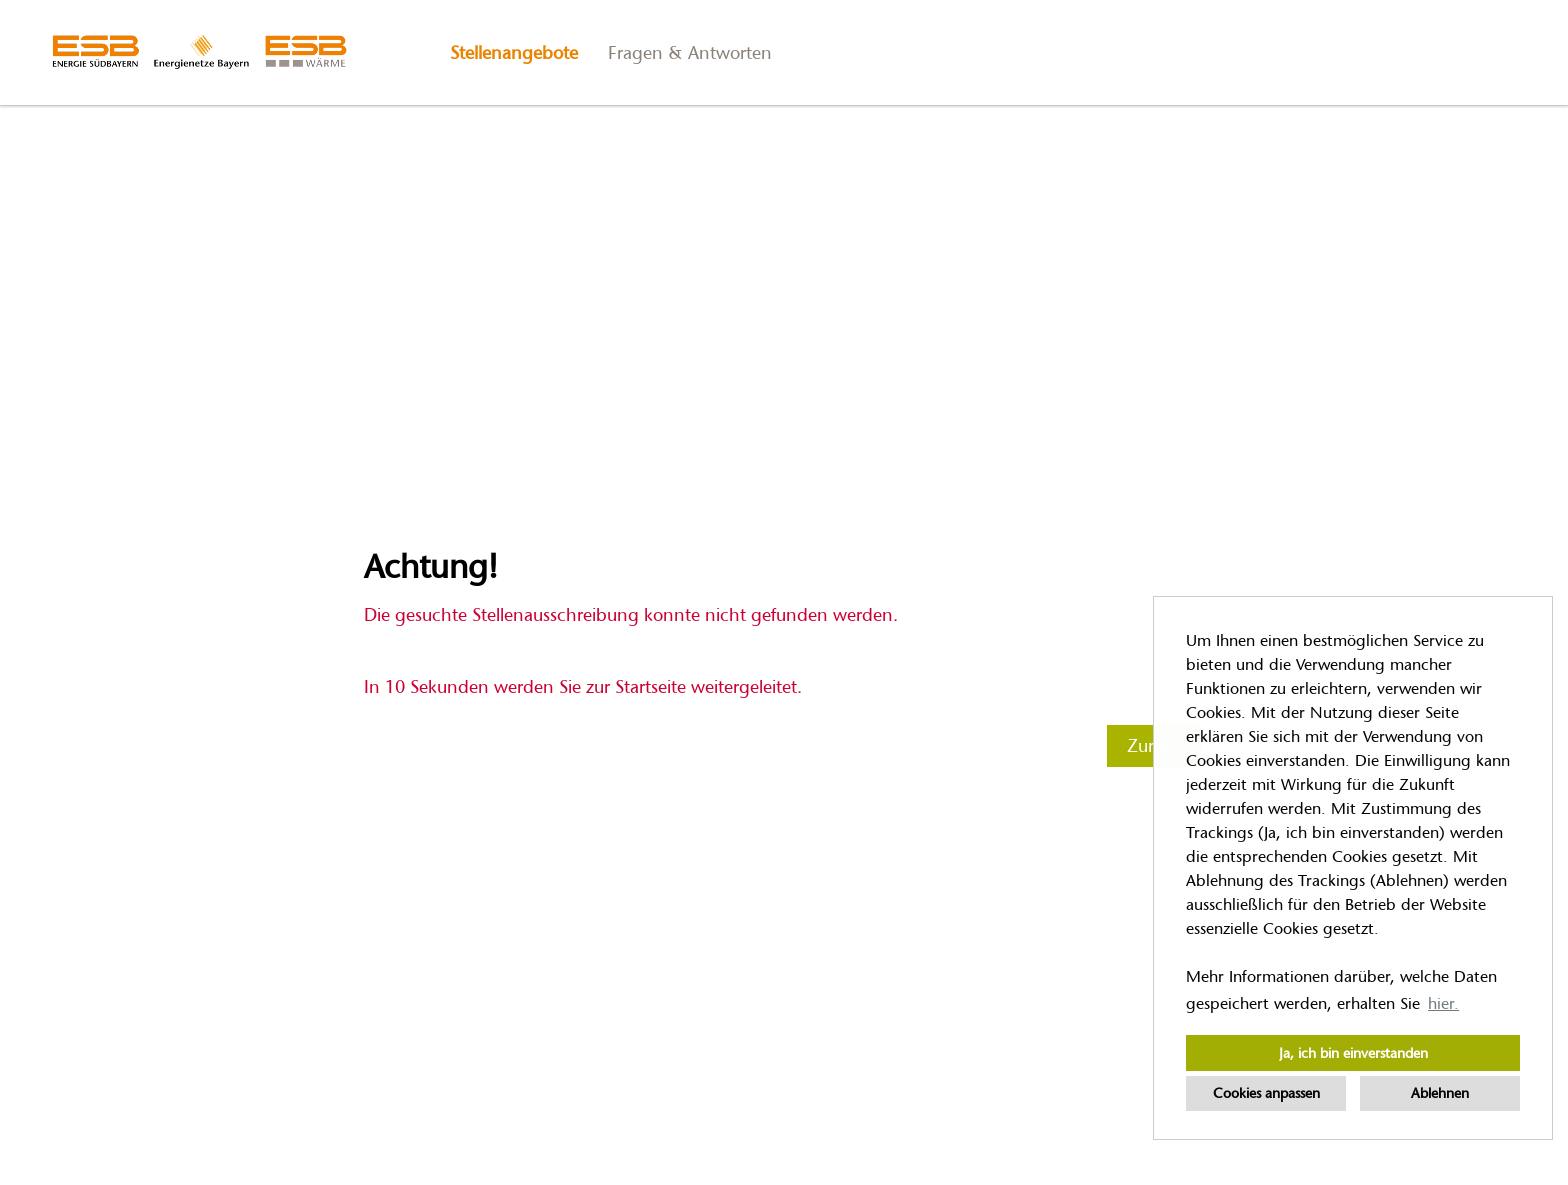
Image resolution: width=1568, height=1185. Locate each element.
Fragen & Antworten (690, 53)
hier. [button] (1443, 1003)
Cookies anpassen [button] (1266, 1093)
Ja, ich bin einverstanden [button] (1353, 1053)
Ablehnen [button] (1440, 1093)
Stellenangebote (514, 53)
